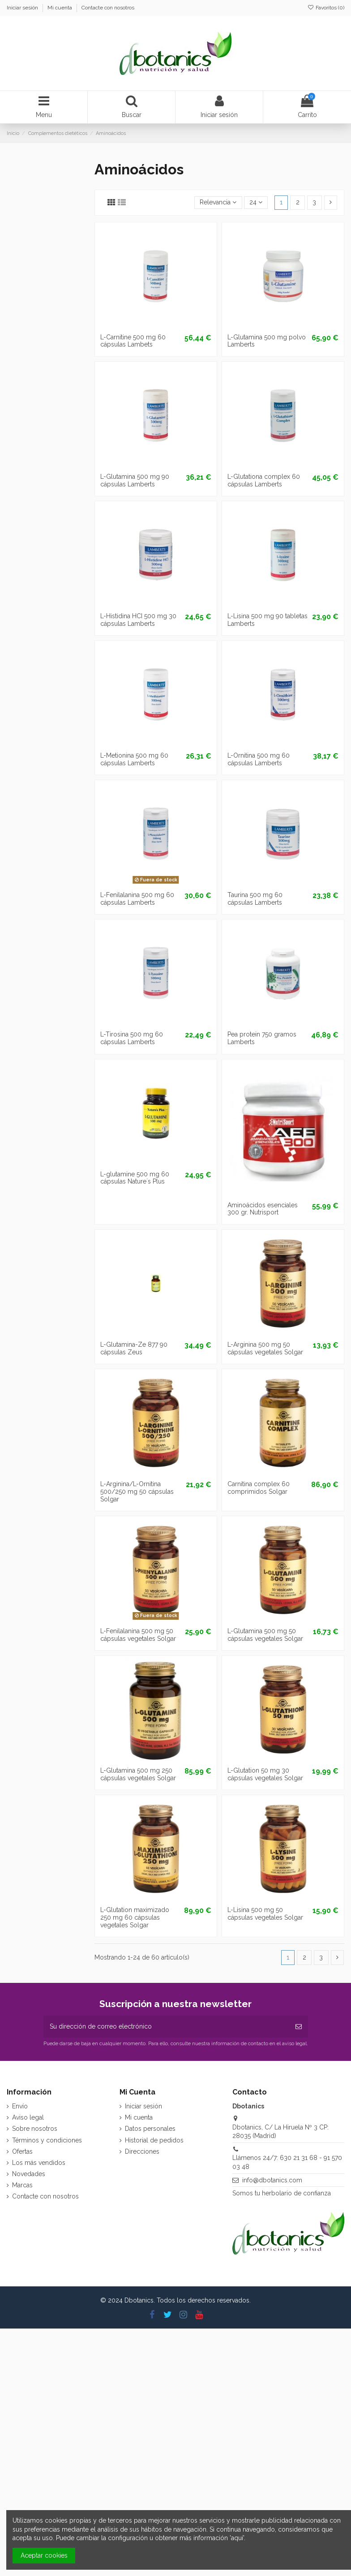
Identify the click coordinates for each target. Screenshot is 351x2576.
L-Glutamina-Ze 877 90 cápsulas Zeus (133, 1348)
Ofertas (22, 2151)
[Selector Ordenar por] (218, 202)
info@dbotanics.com (272, 2180)
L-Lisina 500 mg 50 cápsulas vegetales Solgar (265, 1913)
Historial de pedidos (154, 2140)
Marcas (22, 2185)
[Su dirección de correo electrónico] (166, 2027)
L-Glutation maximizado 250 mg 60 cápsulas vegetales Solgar (134, 1917)
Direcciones (142, 2151)
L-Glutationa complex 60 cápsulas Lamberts (263, 480)
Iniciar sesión (23, 7)
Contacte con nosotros (107, 7)
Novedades (28, 2173)
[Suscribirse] (298, 2027)
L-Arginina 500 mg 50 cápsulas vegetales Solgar (265, 1348)
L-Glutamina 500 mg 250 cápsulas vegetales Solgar (138, 1774)
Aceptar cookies (44, 2555)
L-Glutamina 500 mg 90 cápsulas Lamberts (134, 480)
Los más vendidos (38, 2162)
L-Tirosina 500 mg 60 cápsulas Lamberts (131, 1038)
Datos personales (150, 2128)
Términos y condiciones (47, 2140)
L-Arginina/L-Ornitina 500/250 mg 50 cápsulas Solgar (137, 1491)
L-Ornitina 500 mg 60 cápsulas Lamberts (258, 759)
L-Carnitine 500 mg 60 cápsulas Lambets (133, 341)
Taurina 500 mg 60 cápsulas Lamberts (255, 898)
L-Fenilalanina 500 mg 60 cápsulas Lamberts (137, 898)
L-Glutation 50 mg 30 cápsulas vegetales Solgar (265, 1774)
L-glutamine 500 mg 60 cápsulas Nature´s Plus (134, 1178)
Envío (20, 2106)
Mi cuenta (60, 7)
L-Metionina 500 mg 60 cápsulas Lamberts (134, 759)
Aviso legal (28, 2117)
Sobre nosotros (34, 2128)
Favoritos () (326, 7)
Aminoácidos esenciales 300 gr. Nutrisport (262, 1208)
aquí (237, 2537)
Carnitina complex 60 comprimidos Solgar (258, 1487)
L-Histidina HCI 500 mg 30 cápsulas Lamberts (138, 619)
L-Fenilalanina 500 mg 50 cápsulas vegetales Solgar (138, 1634)
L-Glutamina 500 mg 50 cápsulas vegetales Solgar (265, 1634)
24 (255, 202)
